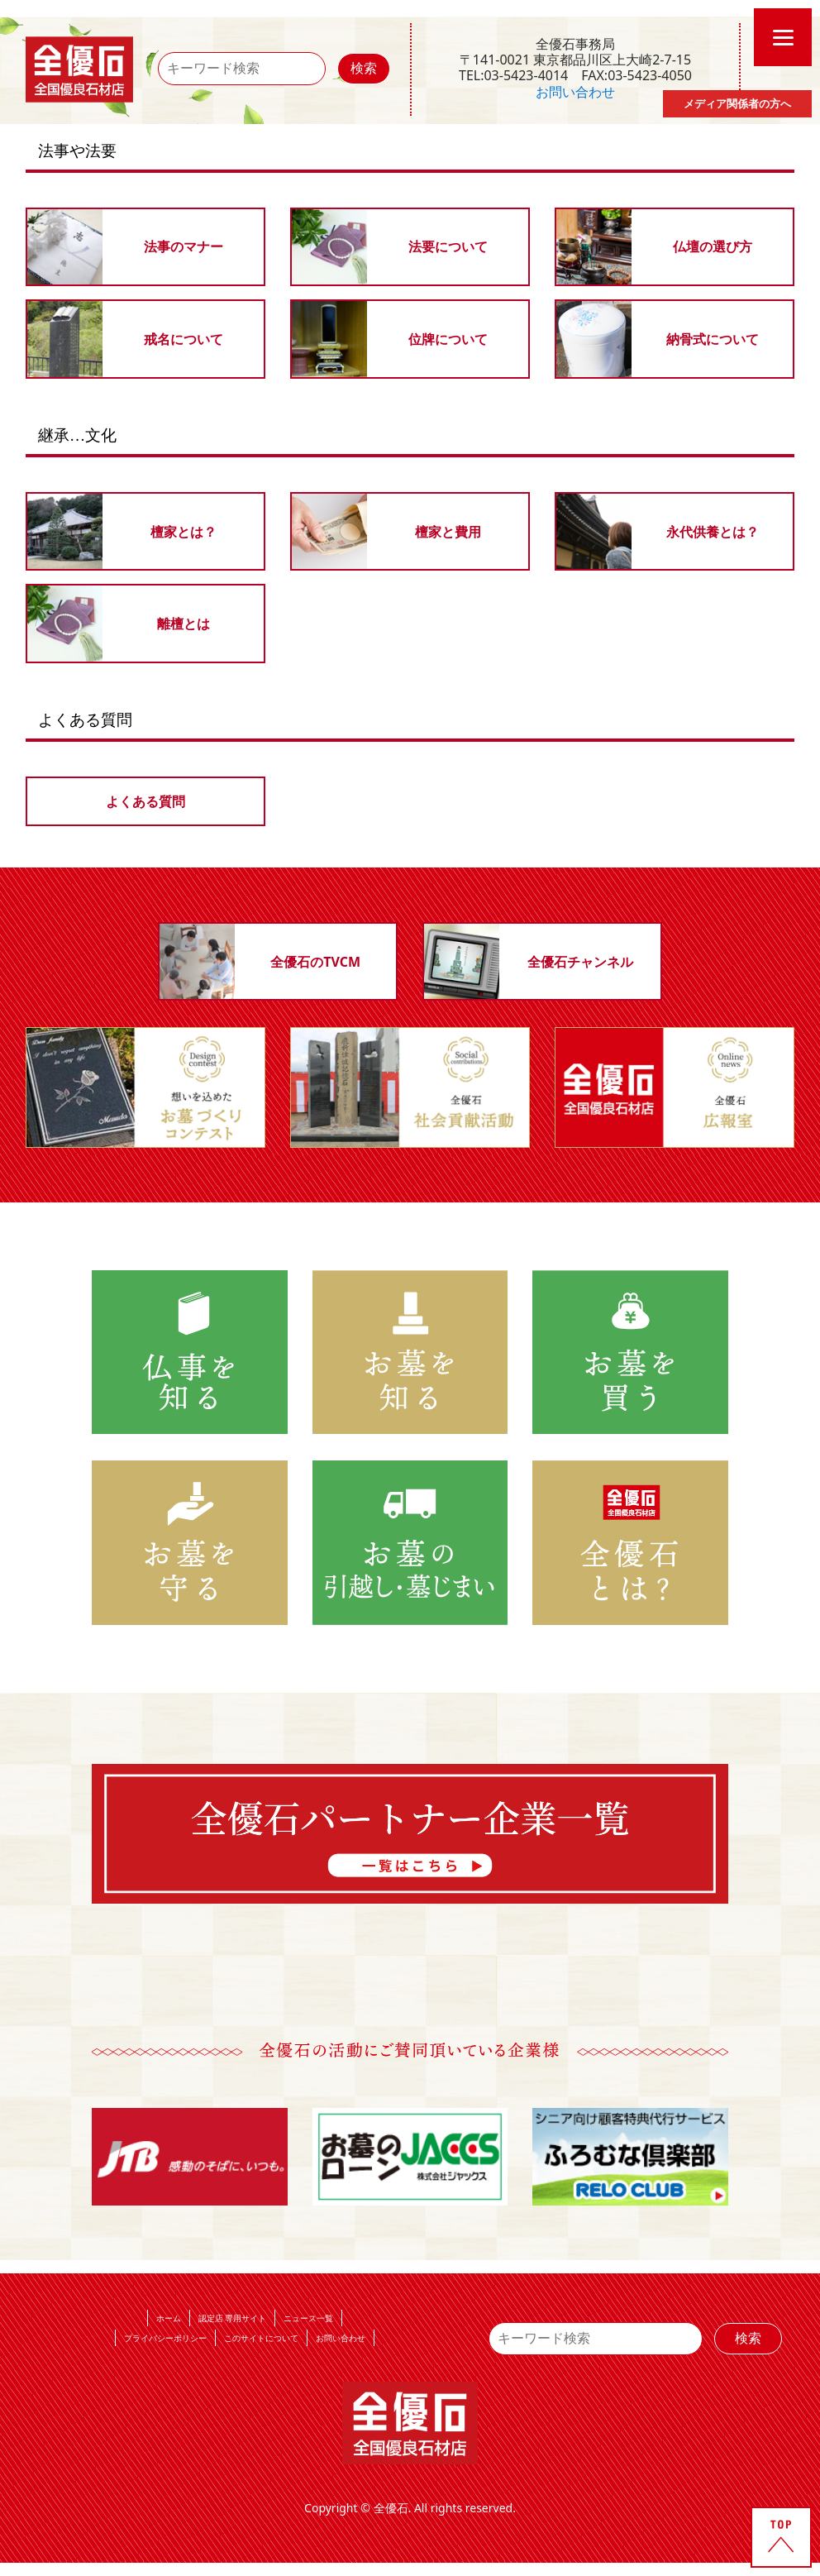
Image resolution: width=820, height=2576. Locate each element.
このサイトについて (261, 2338)
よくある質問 (145, 801)
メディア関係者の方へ (737, 103)
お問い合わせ (575, 92)
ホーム (168, 2318)
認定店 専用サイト (232, 2318)
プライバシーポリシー (165, 2338)
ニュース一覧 (308, 2318)
